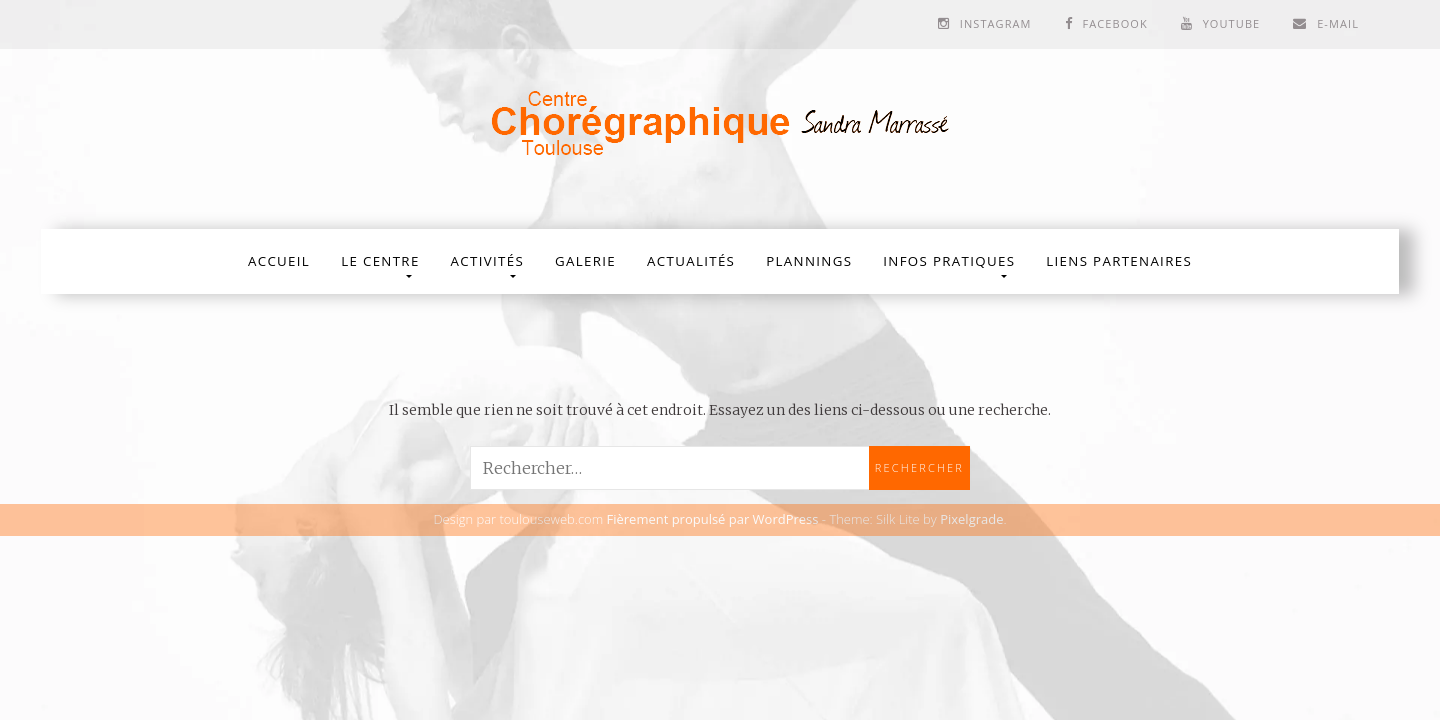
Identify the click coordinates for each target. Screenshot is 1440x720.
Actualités (691, 261)
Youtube (1232, 23)
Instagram (996, 23)
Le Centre (380, 261)
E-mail (1338, 23)
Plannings (809, 261)
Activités (487, 261)
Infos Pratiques (949, 261)
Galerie (585, 261)
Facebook (1114, 23)
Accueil (279, 261)
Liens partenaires (1119, 261)
